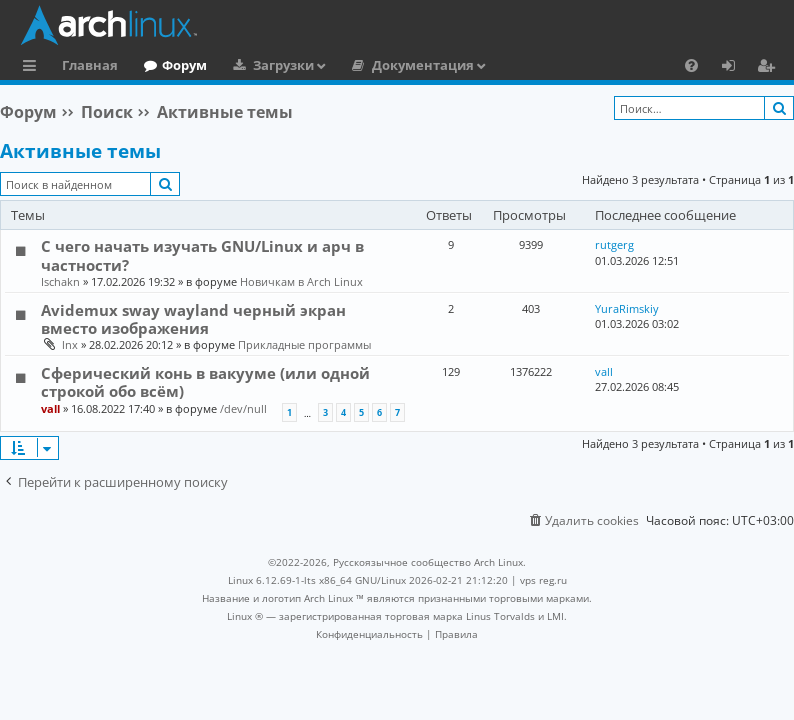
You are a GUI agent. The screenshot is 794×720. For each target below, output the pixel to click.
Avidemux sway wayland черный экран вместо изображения (193, 319)
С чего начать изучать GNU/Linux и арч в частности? (202, 255)
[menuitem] (691, 65)
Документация (423, 65)
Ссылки (33, 68)
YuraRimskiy (627, 308)
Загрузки (283, 65)
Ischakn (60, 281)
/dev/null (243, 408)
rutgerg (614, 244)
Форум (184, 65)
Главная (90, 65)
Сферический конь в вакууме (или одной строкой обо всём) (205, 382)
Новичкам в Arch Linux (301, 281)
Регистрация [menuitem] (770, 68)
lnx (70, 344)
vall (50, 408)
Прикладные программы (304, 344)
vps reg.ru (543, 580)
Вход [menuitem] (735, 68)
